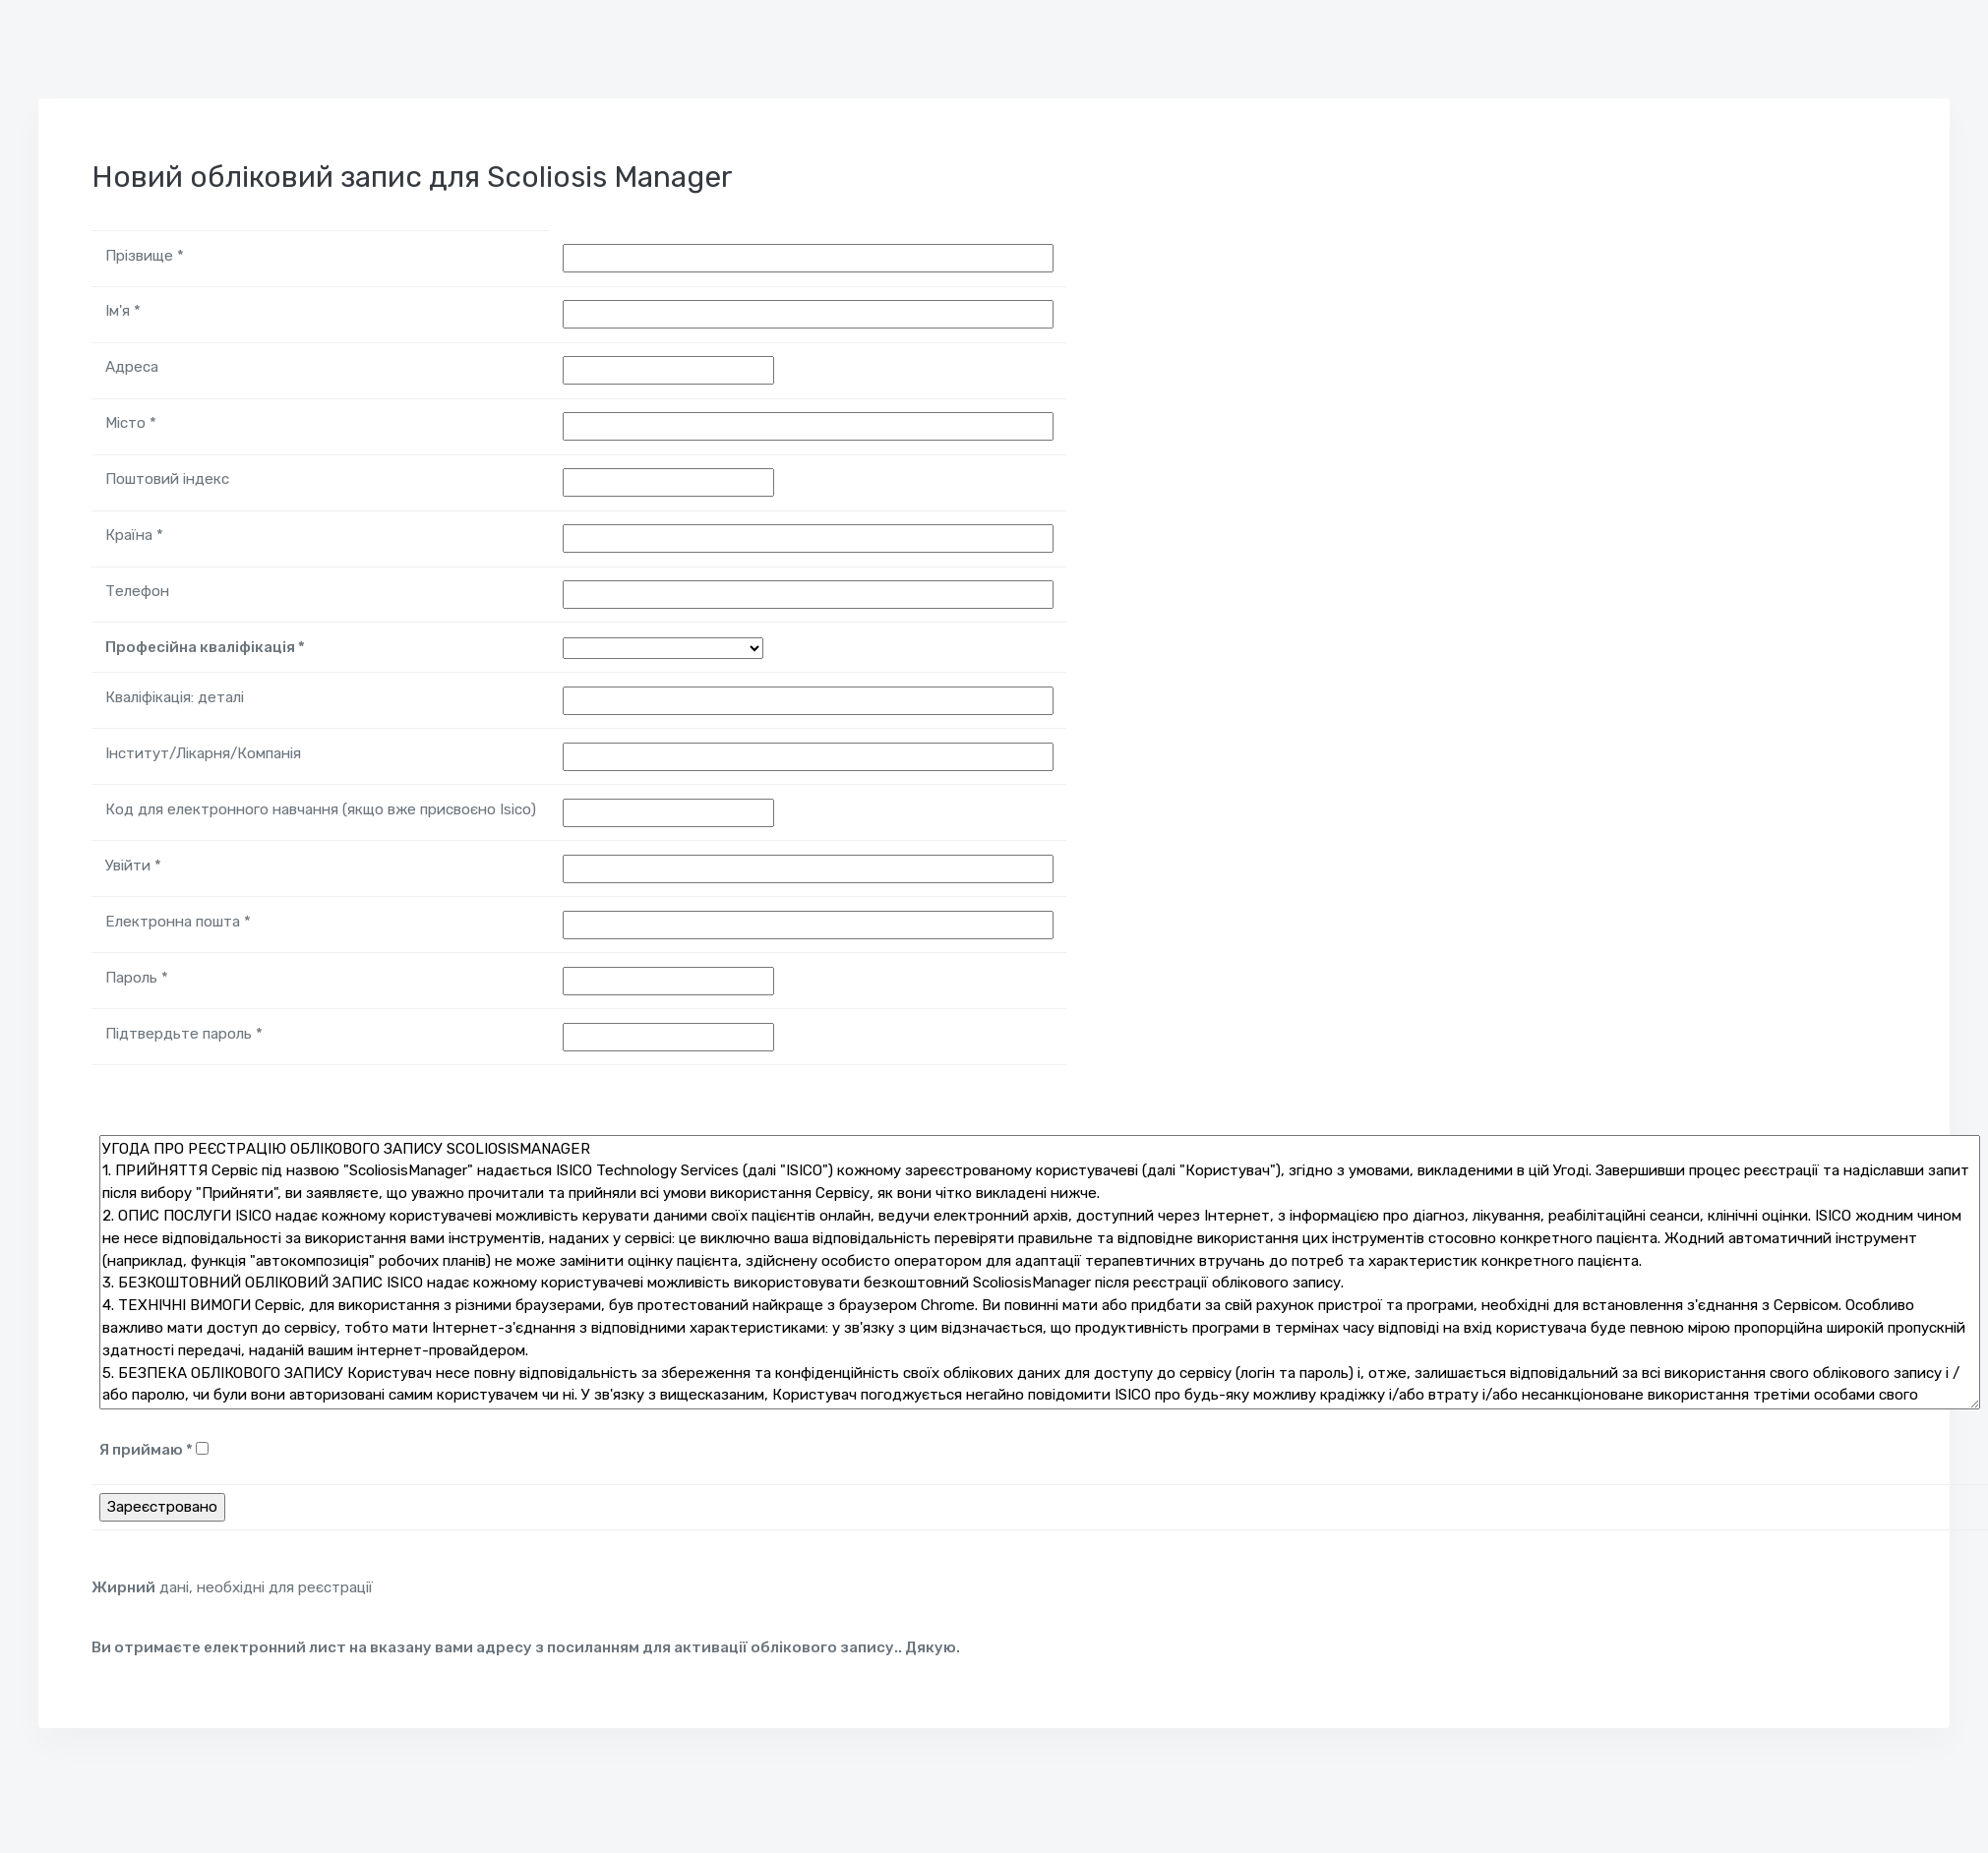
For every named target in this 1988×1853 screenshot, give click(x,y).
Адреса (131, 367)
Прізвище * (144, 256)
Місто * (130, 423)
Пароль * (136, 977)
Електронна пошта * (178, 921)
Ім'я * (123, 311)
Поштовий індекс (167, 479)
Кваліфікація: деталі (174, 697)
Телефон (137, 591)
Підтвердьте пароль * (184, 1034)
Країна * (134, 535)
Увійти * (133, 865)
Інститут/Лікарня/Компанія (203, 753)
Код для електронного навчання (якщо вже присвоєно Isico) (320, 809)
